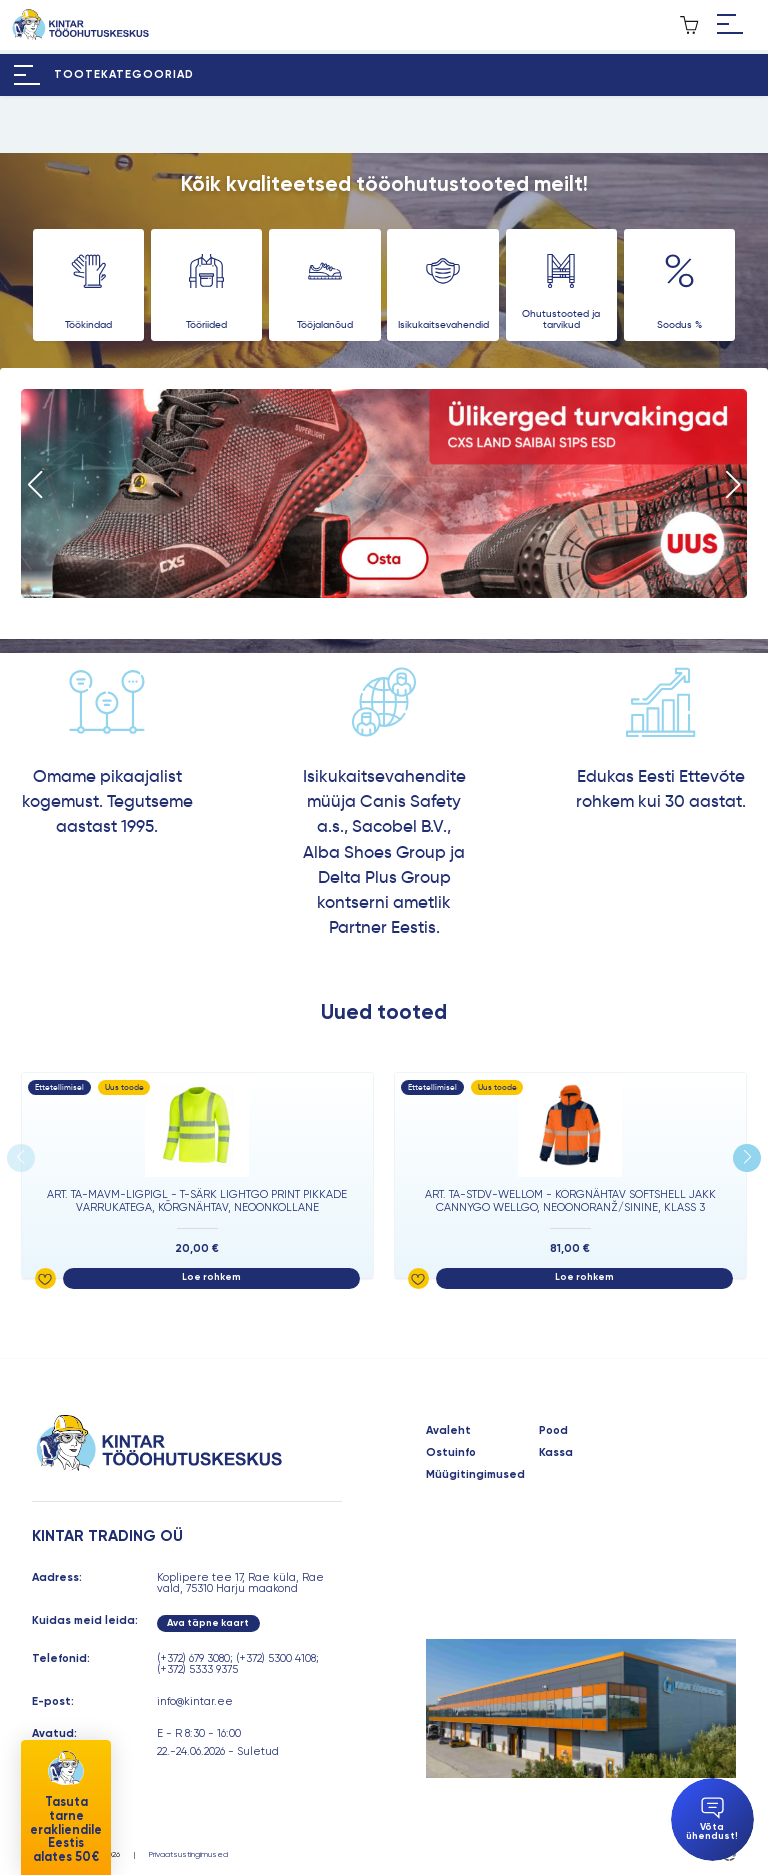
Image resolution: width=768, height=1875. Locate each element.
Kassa (556, 1452)
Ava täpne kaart (208, 1623)
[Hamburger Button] (730, 25)
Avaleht (448, 1430)
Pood (553, 1430)
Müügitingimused (475, 1474)
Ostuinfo (451, 1452)
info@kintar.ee (195, 1701)
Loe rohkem (211, 1277)
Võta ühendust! (712, 1819)
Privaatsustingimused (188, 1854)
